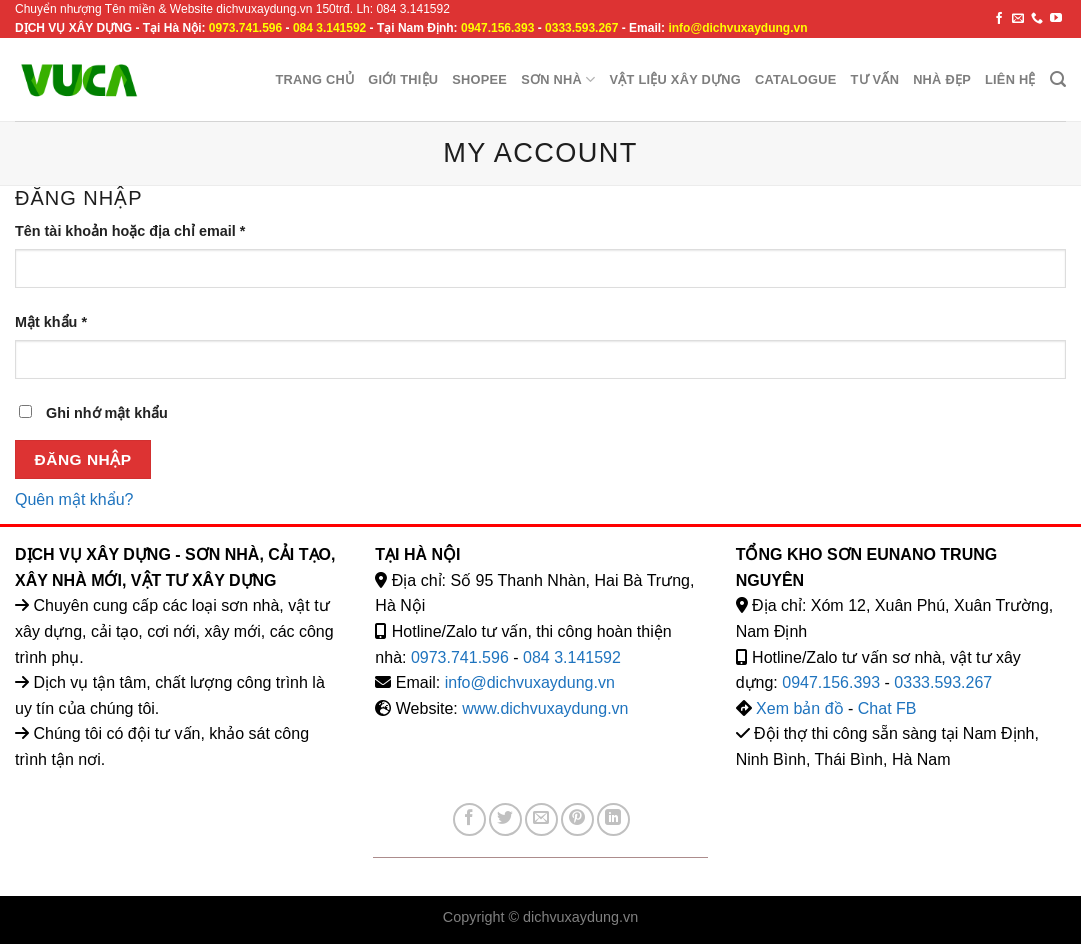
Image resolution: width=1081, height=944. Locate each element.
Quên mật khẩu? (74, 499)
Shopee (479, 79)
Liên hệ (1010, 79)
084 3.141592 (329, 28)
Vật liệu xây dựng (675, 79)
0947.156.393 (497, 28)
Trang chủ (314, 79)
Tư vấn (874, 79)
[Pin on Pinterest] (577, 819)
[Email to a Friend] (541, 819)
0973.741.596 (245, 28)
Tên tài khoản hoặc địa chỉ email (130, 231)
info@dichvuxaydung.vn (737, 28)
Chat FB (887, 708)
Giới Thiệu (403, 79)
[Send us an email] (1018, 19)
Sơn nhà (558, 79)
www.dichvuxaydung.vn (545, 708)
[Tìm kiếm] (1058, 79)
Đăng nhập (83, 459)
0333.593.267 (581, 28)
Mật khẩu (51, 322)
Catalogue (795, 79)
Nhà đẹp (942, 79)
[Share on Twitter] (505, 819)
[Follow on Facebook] (999, 19)
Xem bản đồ (799, 708)
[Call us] (1037, 19)
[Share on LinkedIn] (613, 819)
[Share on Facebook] (469, 819)
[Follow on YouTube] (1056, 19)
